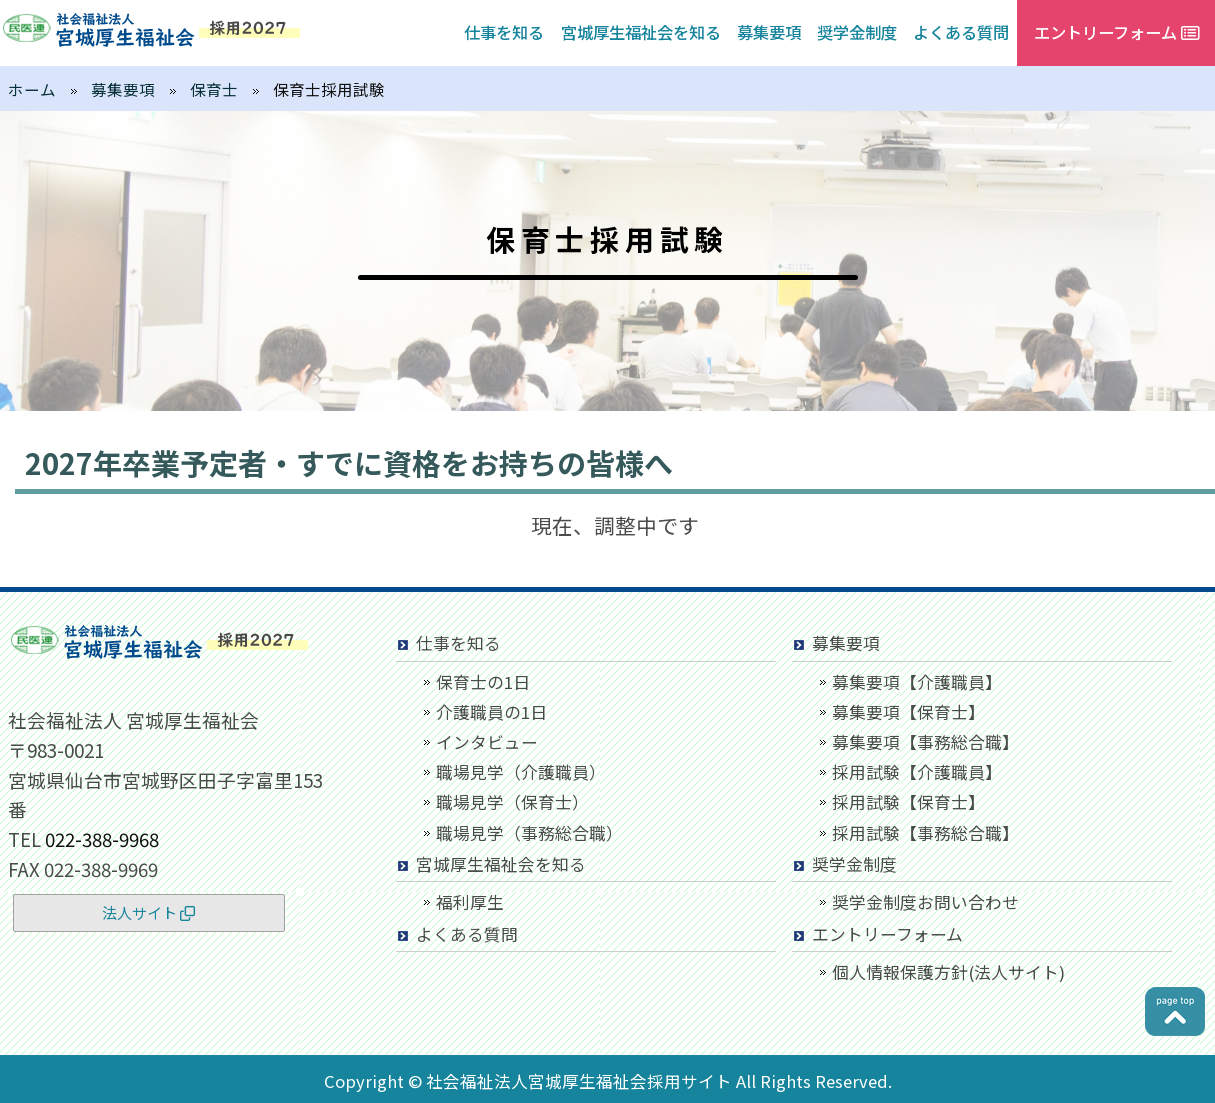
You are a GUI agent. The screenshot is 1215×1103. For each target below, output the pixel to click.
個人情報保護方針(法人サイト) (948, 972)
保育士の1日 (483, 682)
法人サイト (148, 912)
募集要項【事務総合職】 (925, 742)
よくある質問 (961, 32)
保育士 (214, 89)
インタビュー (487, 742)
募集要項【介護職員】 (917, 682)
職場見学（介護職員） (521, 772)
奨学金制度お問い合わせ (925, 902)
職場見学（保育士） (512, 802)
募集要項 (769, 32)
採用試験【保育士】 (908, 802)
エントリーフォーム (887, 934)
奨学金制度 (857, 32)
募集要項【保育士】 (908, 712)
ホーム (32, 89)
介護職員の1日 (491, 712)
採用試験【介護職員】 (917, 772)
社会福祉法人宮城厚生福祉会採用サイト (579, 1081)
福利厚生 (470, 902)
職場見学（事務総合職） (529, 833)
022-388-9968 (102, 838)
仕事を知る (504, 32)
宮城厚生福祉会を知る (641, 32)
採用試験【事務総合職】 (925, 833)
